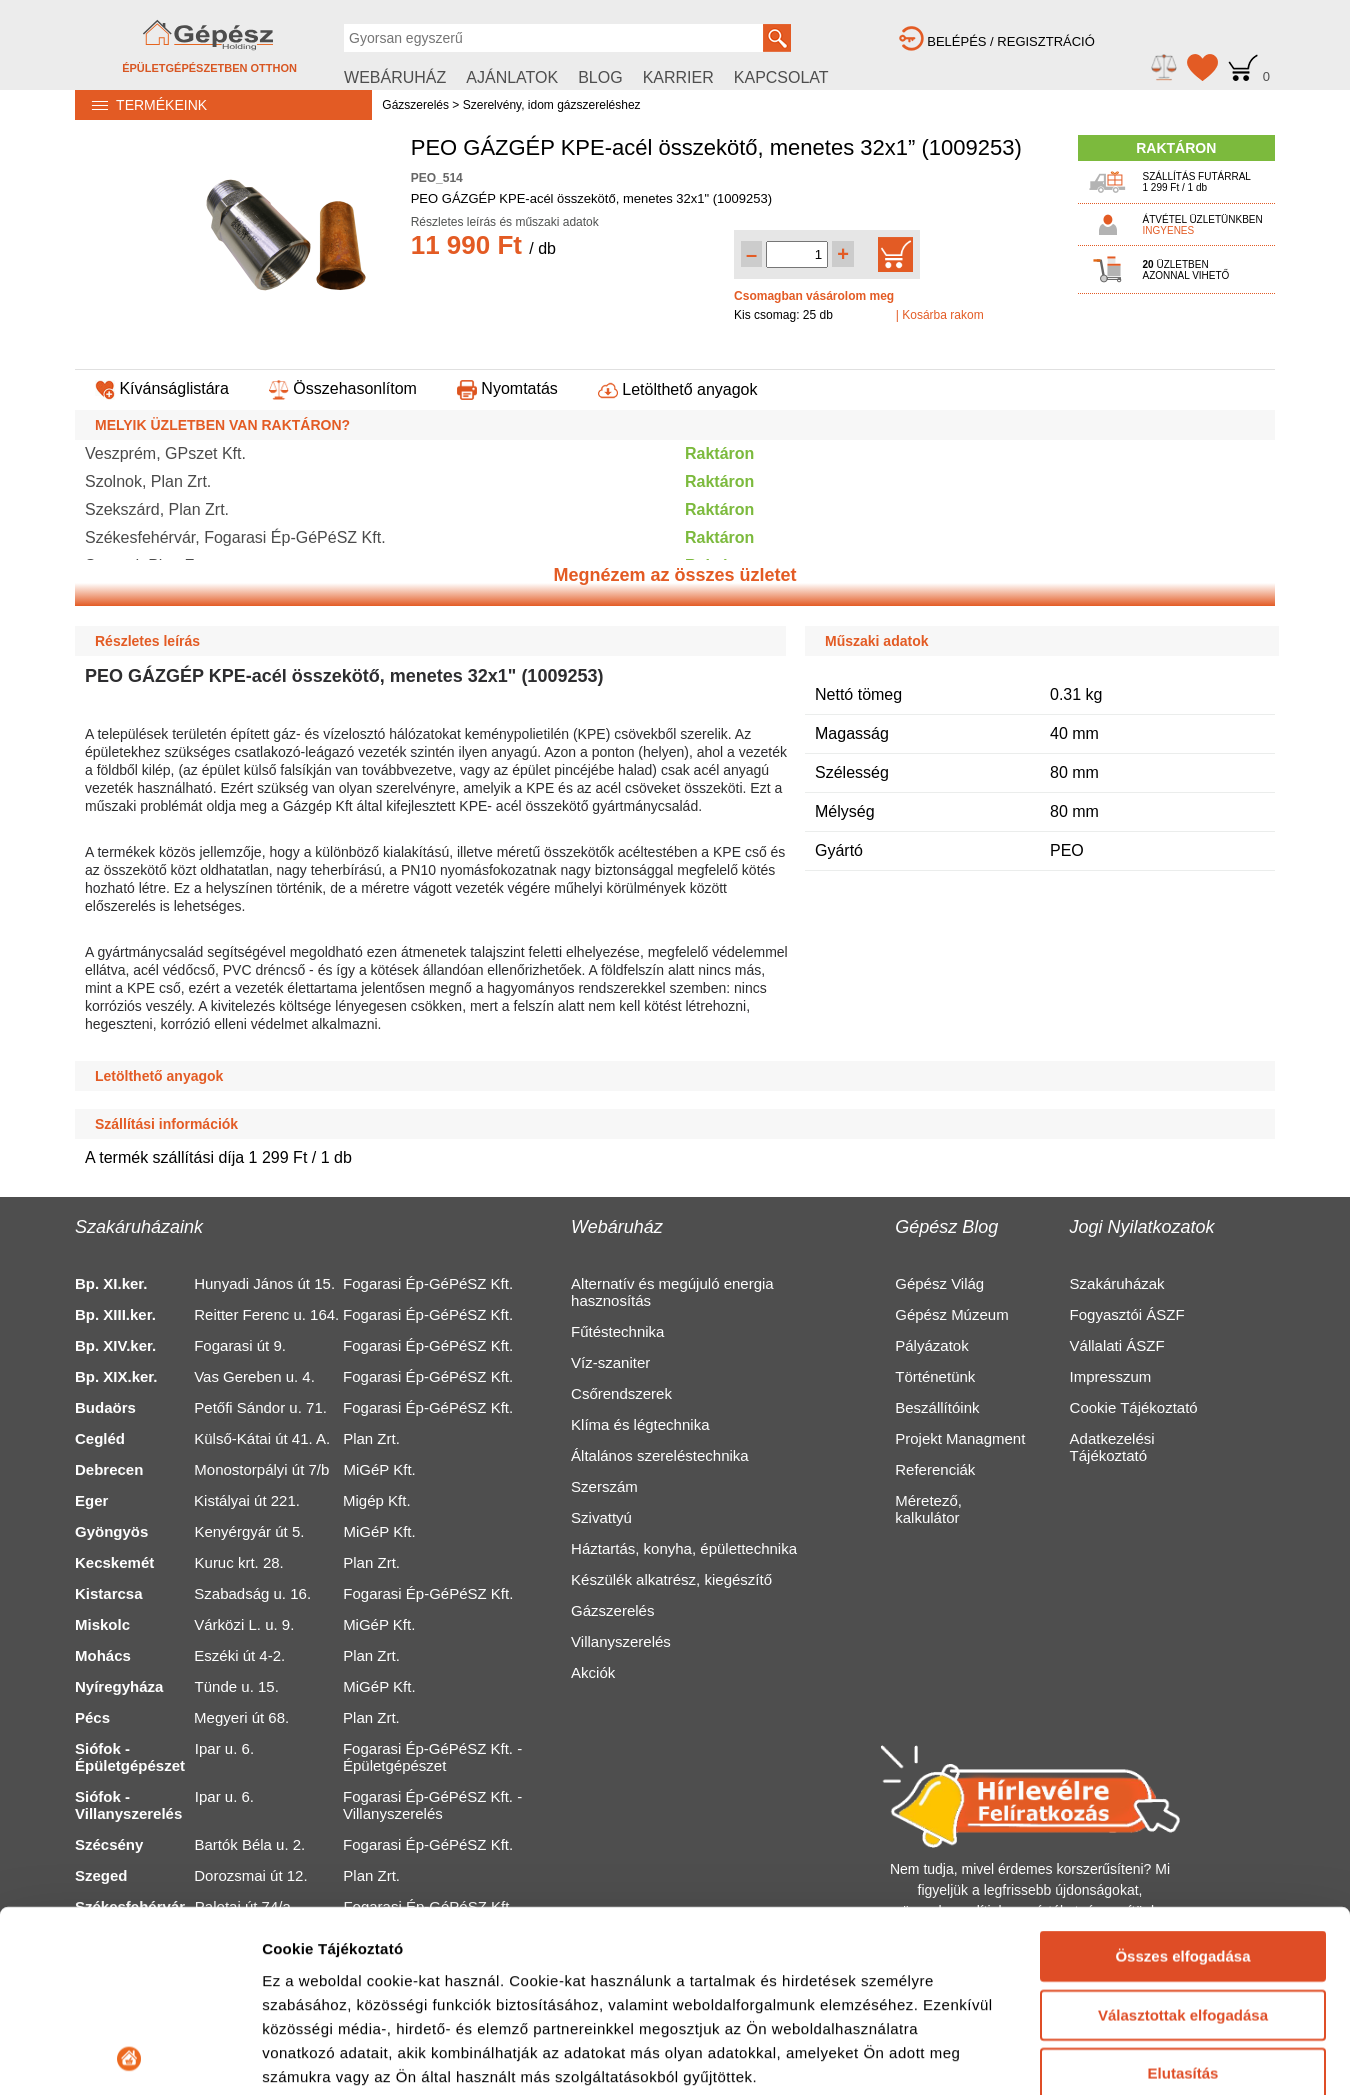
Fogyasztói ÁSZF (1127, 1314)
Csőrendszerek (621, 1393)
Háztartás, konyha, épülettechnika (684, 1548)
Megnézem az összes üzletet (674, 575)
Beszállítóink (937, 1407)
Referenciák (935, 1469)
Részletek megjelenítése (349, 1911)
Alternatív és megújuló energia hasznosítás (672, 1292)
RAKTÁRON (1176, 148)
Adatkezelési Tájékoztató (1112, 1447)
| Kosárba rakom (940, 315)
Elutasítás (1183, 1754)
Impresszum (1111, 1376)
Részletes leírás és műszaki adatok (505, 222)
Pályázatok (931, 1345)
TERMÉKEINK (141, 105)
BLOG (600, 77)
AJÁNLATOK (512, 77)
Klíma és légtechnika (640, 1424)
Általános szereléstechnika (660, 1455)
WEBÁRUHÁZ (395, 77)
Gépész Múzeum (951, 1314)
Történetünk (935, 1376)
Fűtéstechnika (617, 1331)
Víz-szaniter (610, 1362)
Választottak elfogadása (1183, 1695)
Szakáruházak (1117, 1283)
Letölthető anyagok (678, 389)
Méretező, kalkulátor (928, 1509)
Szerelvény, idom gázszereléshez (552, 105)
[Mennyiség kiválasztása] (797, 254)
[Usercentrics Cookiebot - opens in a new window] (129, 1912)
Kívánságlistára (162, 388)
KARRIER (678, 77)
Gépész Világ (939, 1283)
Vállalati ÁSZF (1117, 1345)
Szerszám (604, 1486)
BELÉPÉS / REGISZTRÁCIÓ (997, 41)
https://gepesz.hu (540, 2055)
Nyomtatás (507, 388)
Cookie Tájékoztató (1134, 1407)
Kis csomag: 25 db (783, 315)
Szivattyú (601, 1517)
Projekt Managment (960, 1438)
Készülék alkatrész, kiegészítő (671, 1579)
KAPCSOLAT (781, 77)
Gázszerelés (415, 105)
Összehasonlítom (343, 388)
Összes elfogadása (1182, 1637)
